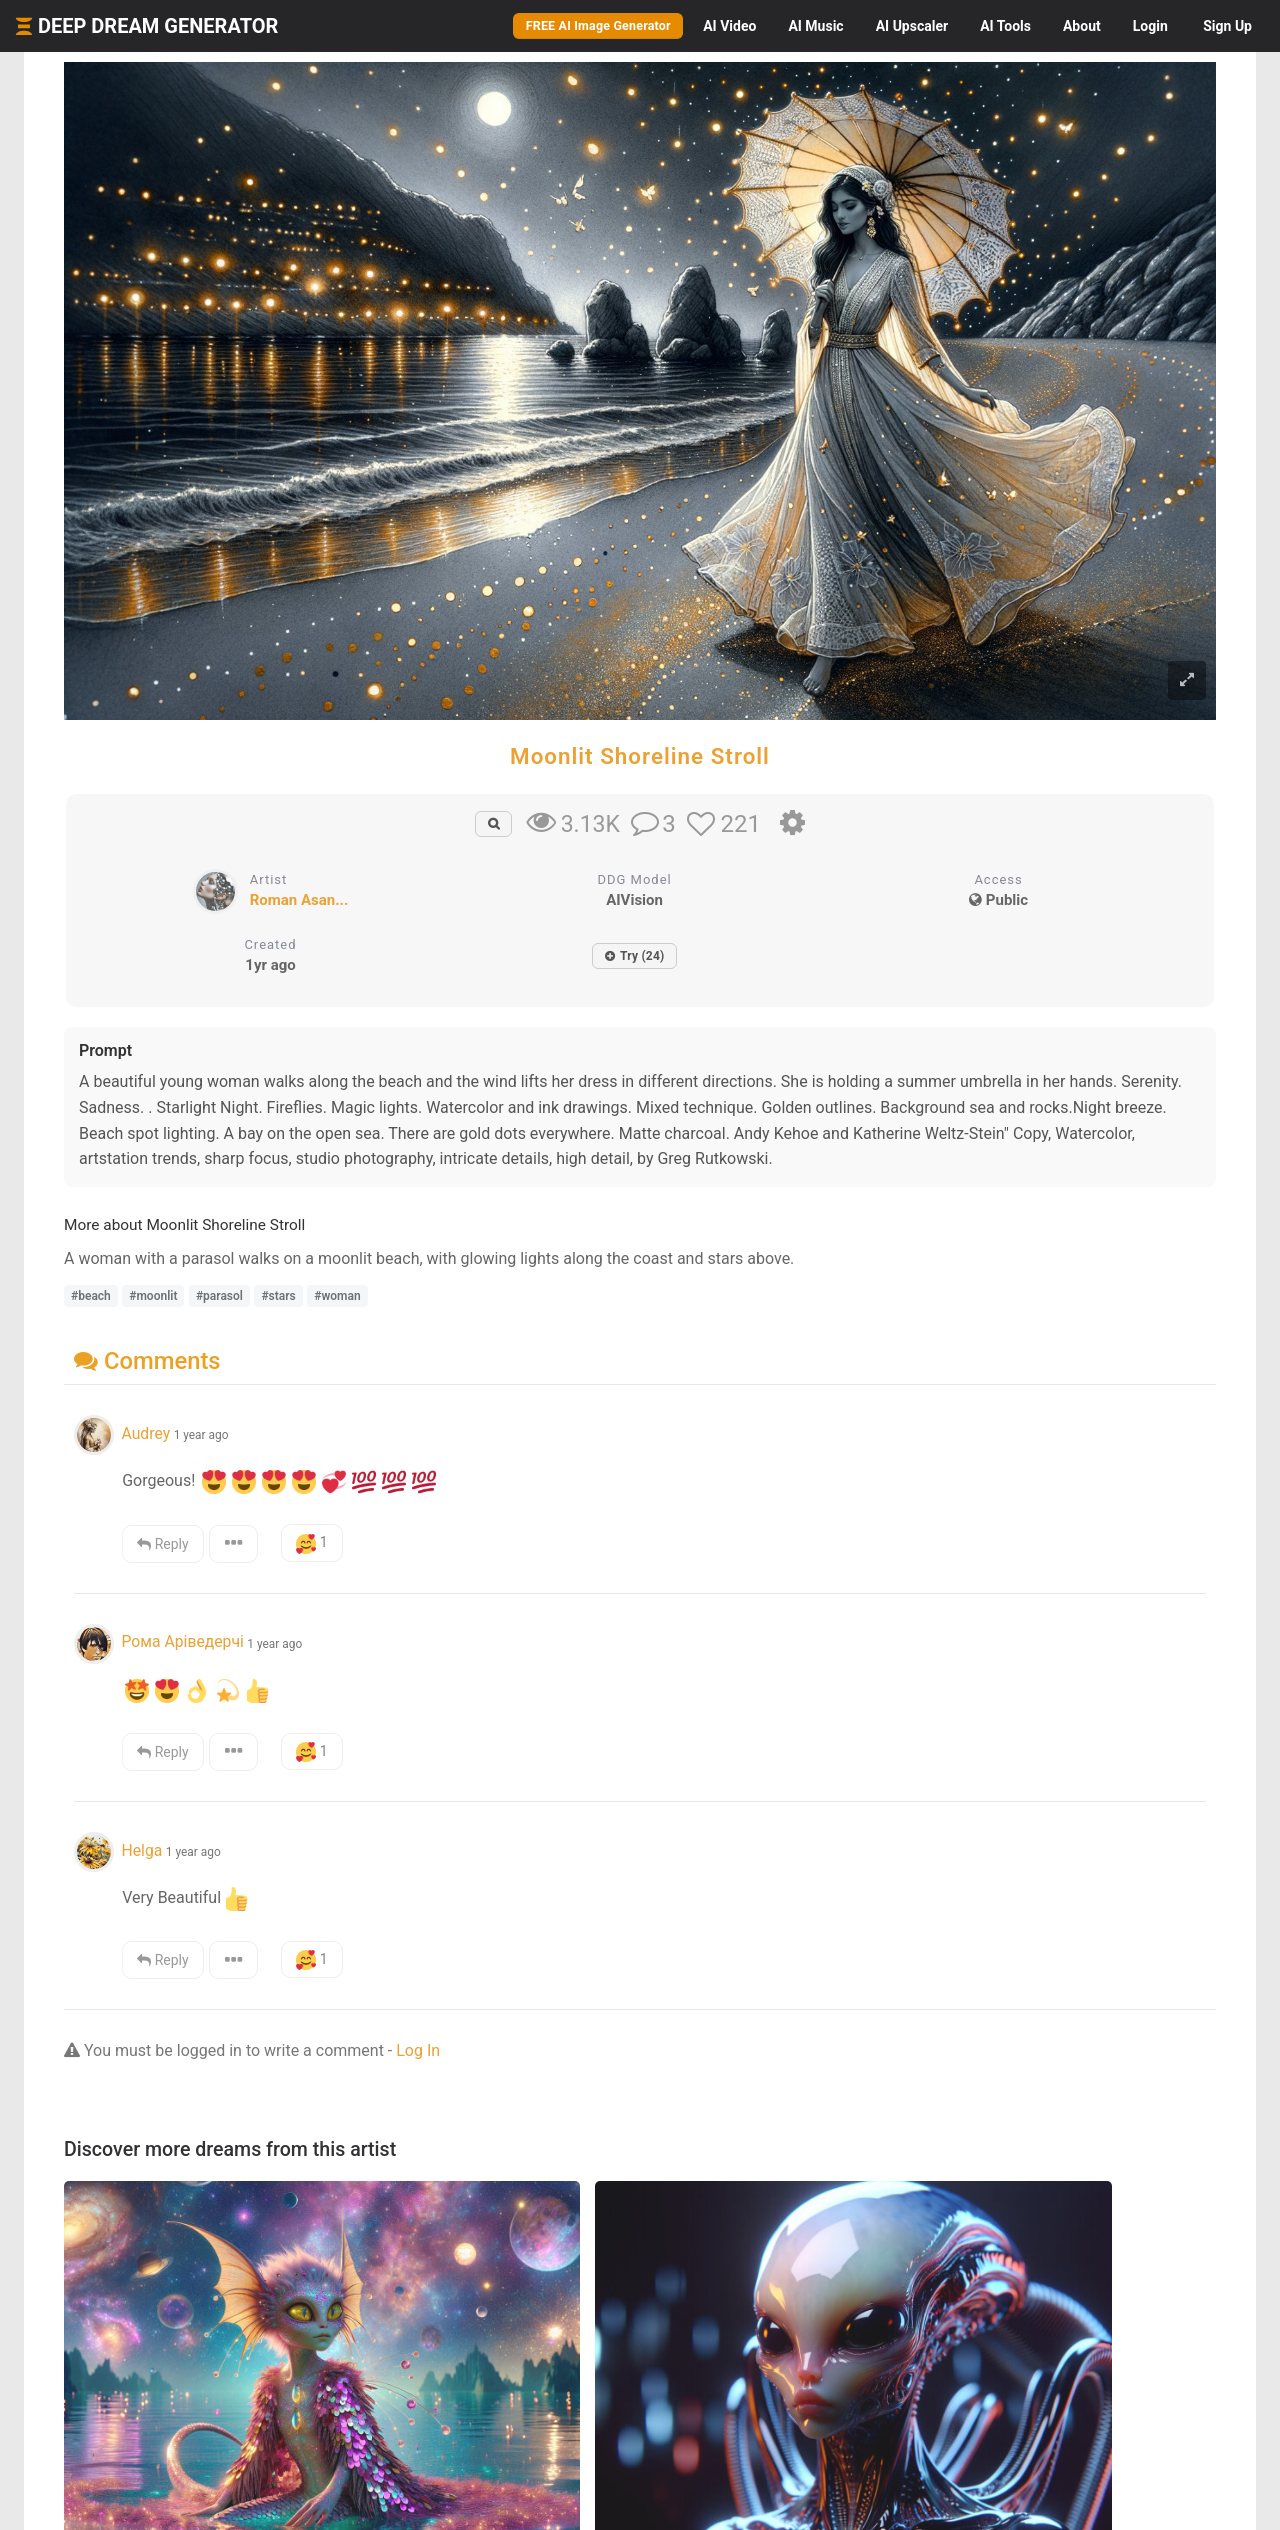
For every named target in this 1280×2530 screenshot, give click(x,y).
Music (815, 26)
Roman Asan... (299, 900)
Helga (141, 1850)
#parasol (219, 1296)
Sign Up (1227, 26)
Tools (1005, 26)
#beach (91, 1296)
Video (729, 26)
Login (1150, 26)
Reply (162, 1544)
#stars (278, 1296)
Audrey (145, 1433)
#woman (337, 1296)
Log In (418, 2050)
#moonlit (153, 1296)
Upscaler (912, 26)
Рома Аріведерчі (182, 1641)
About (1082, 26)
